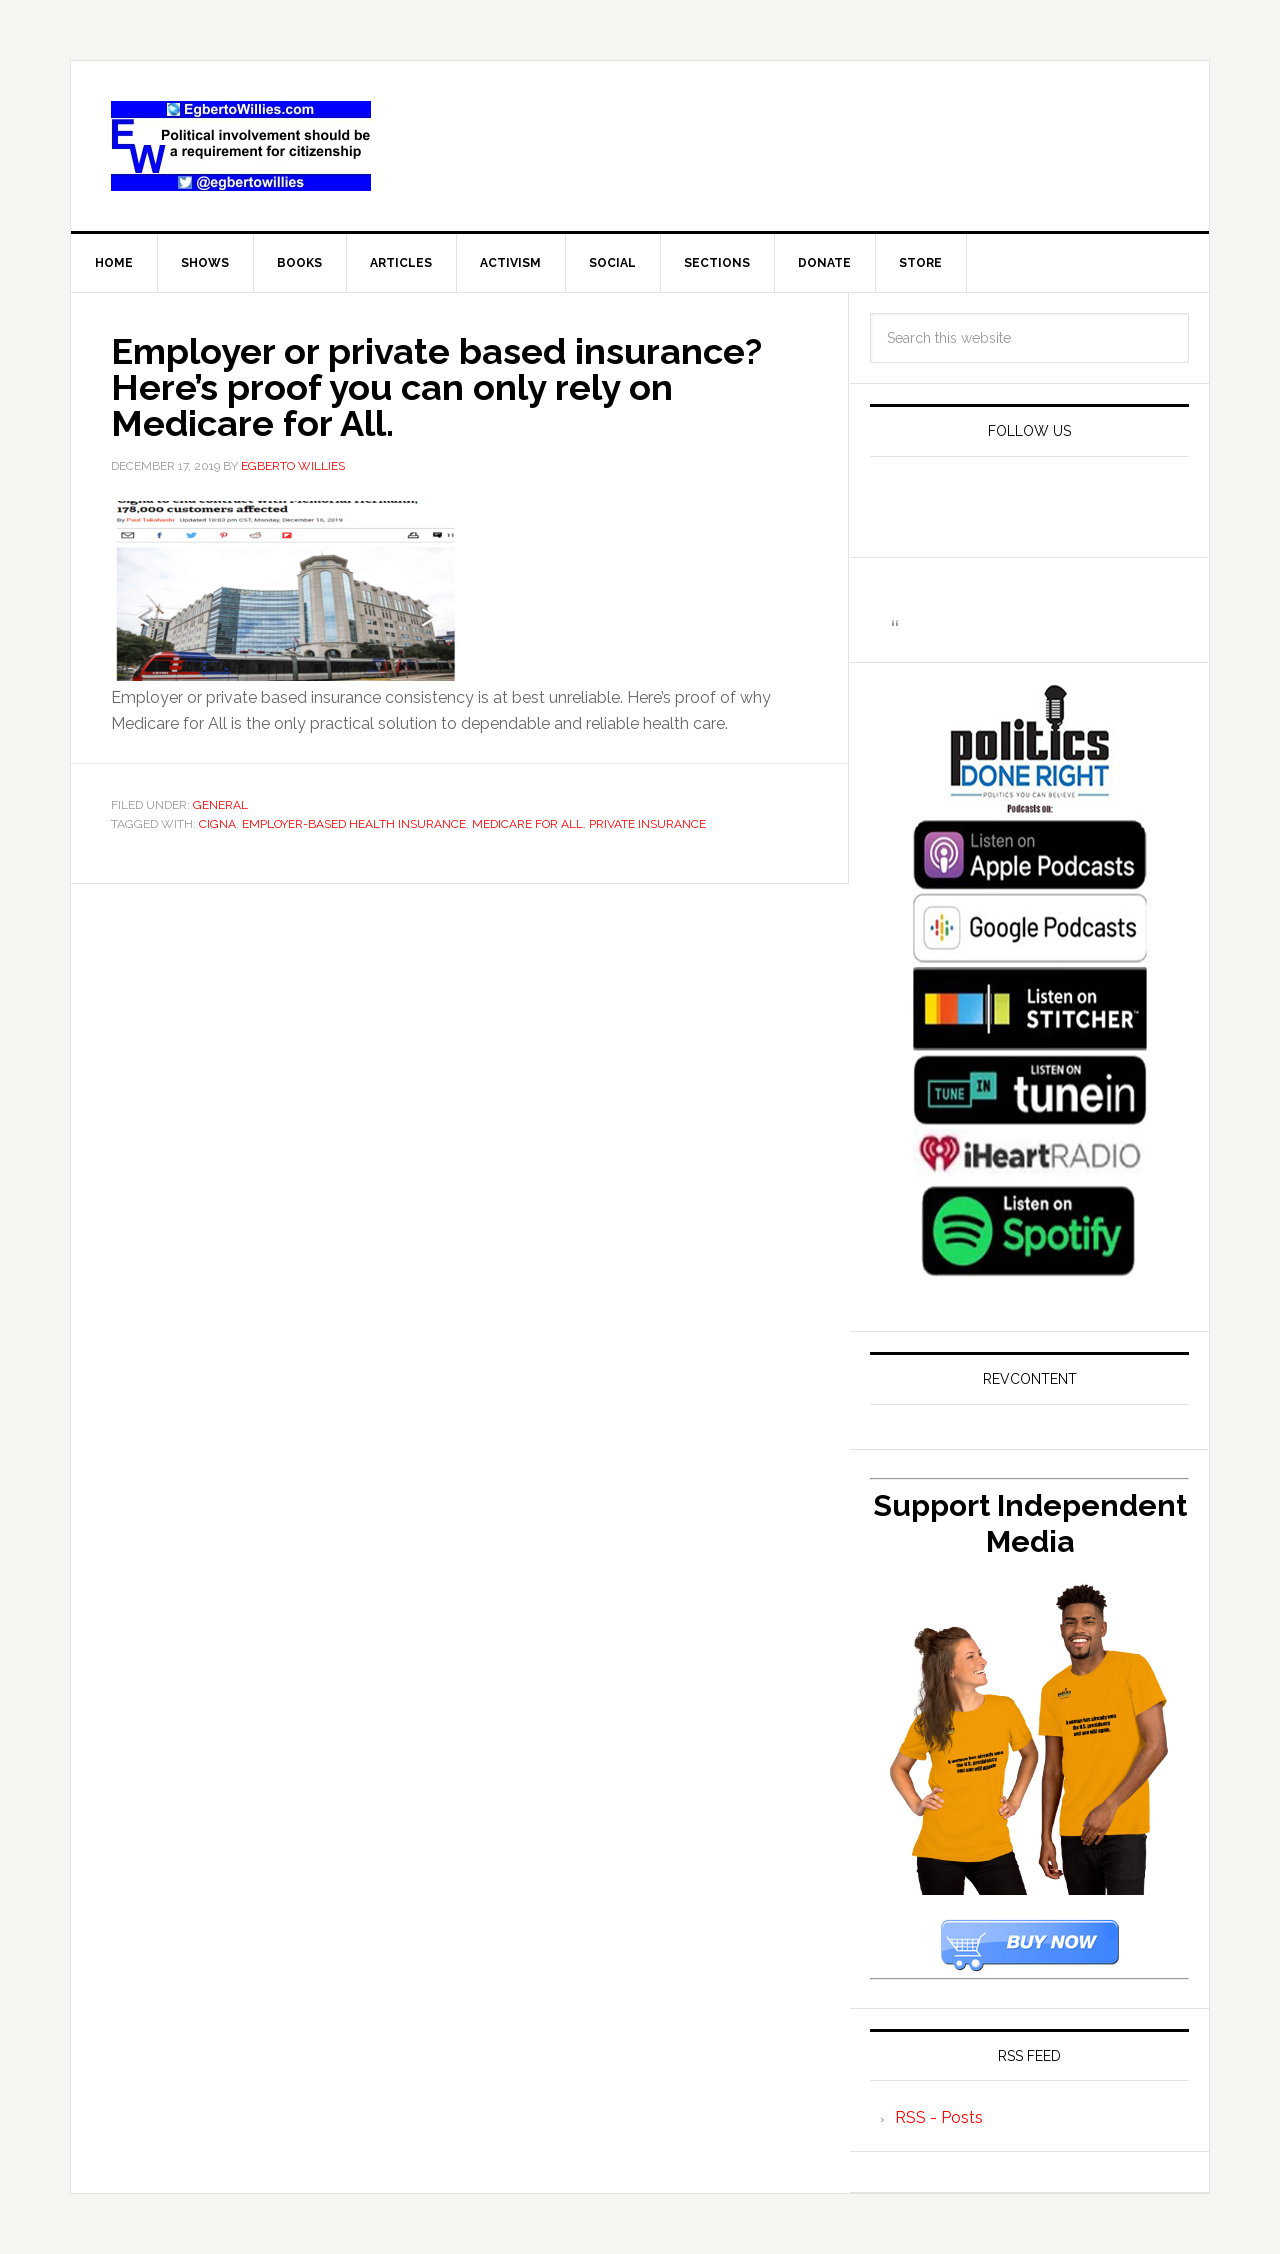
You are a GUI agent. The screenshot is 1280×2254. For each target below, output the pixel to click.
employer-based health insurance (354, 824)
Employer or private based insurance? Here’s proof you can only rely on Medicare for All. (436, 387)
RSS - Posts (939, 2117)
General (220, 805)
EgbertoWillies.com (241, 146)
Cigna (217, 824)
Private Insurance (647, 824)
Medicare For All (527, 824)
